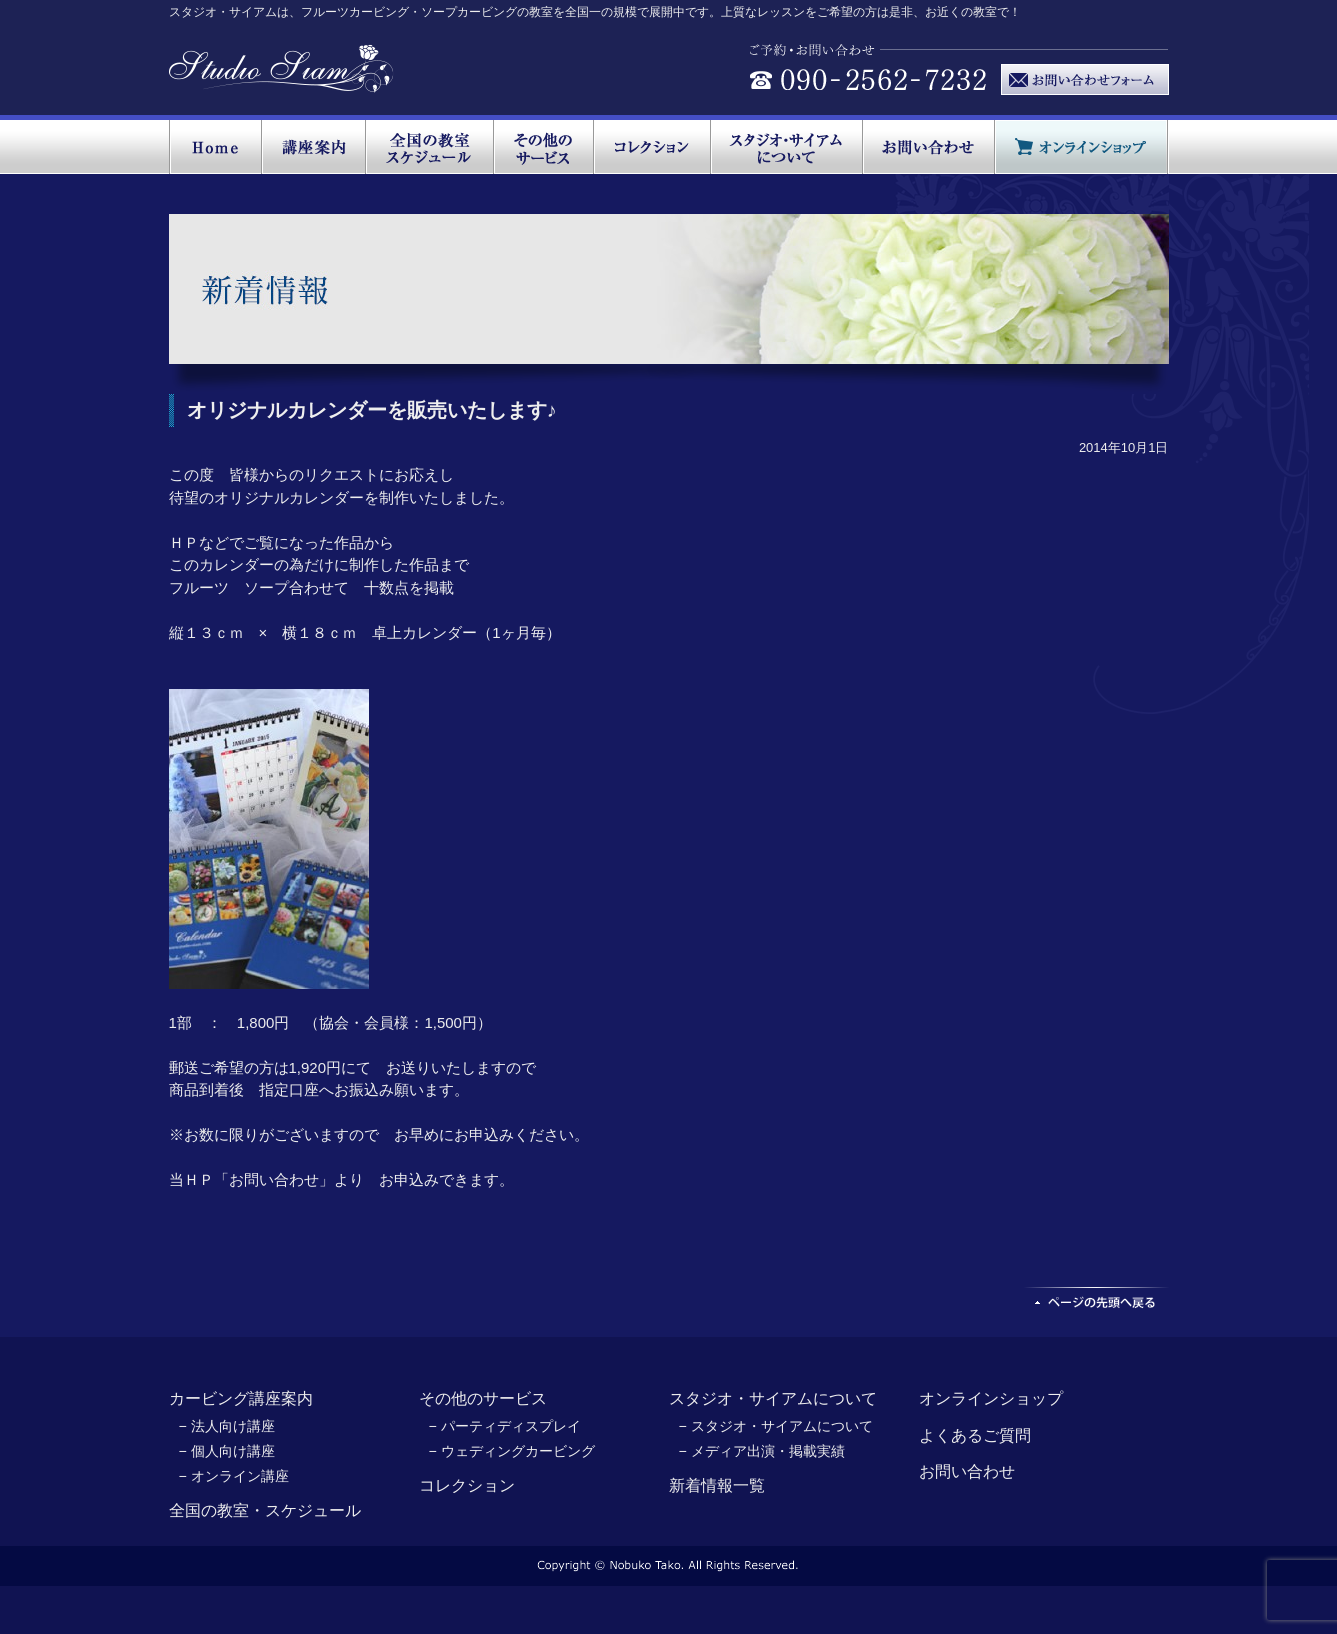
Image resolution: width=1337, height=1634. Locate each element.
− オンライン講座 (234, 1476)
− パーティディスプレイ (505, 1426)
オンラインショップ (991, 1398)
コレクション (467, 1485)
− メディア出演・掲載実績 (762, 1451)
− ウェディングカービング (512, 1451)
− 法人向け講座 (227, 1426)
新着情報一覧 (717, 1485)
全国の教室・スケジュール (265, 1510)
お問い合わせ (967, 1471)
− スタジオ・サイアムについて (776, 1426)
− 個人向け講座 (227, 1451)
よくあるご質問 (975, 1435)
